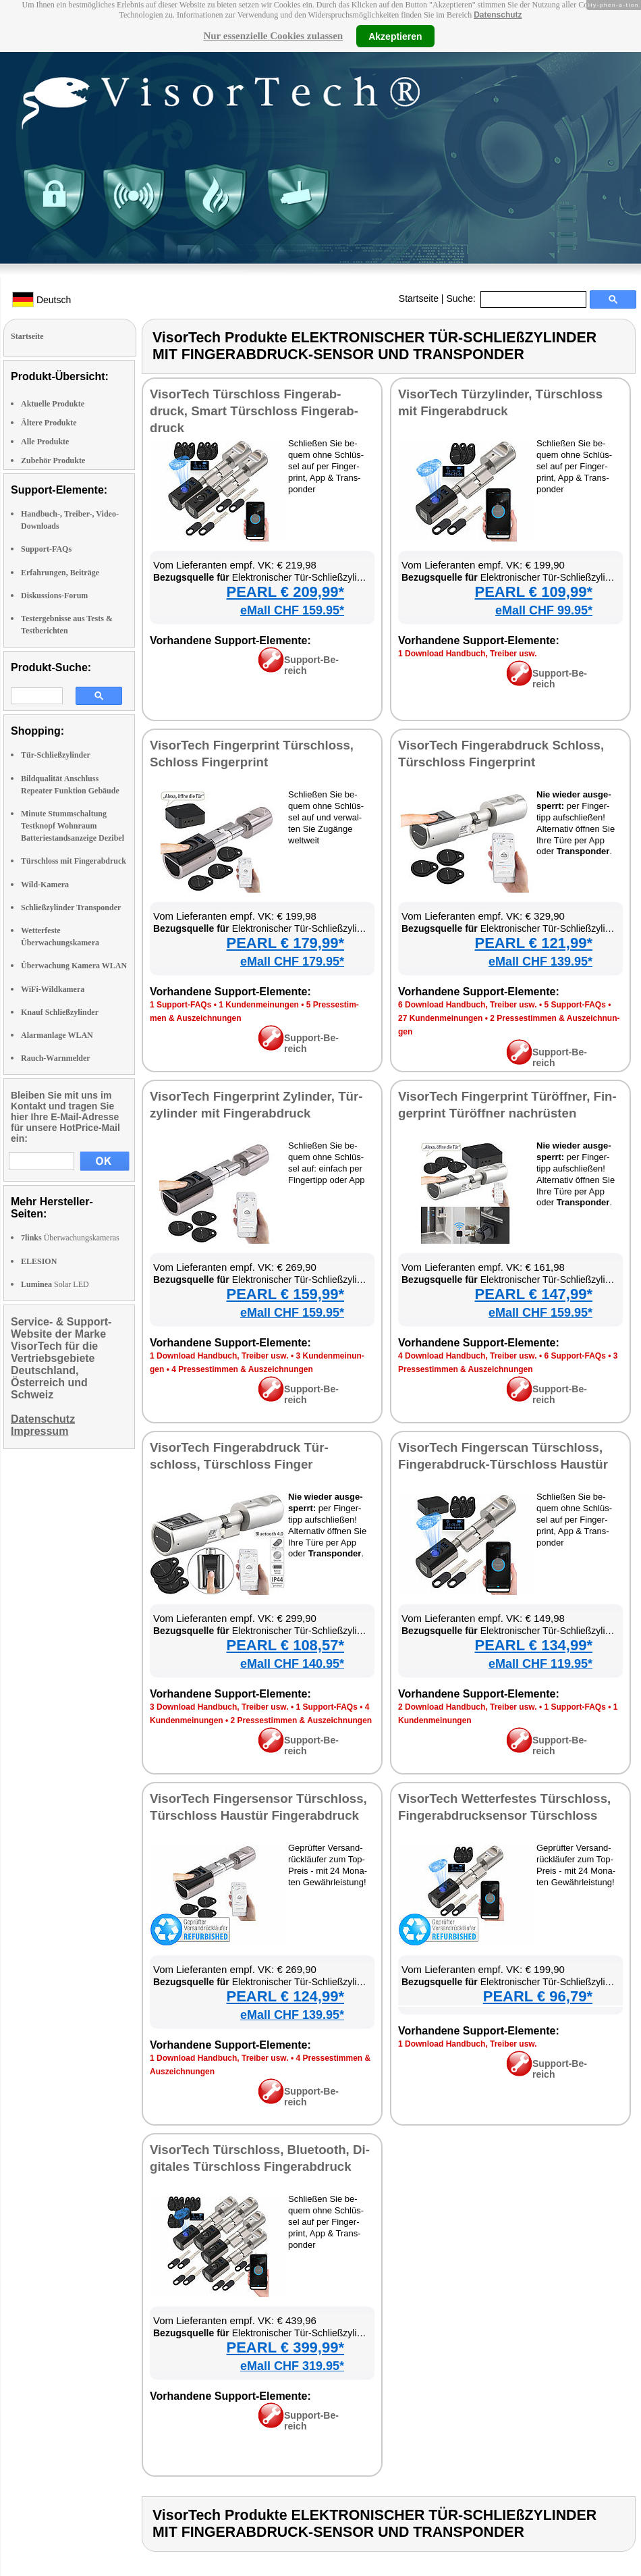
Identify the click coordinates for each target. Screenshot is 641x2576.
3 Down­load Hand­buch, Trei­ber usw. (219, 1707)
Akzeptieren (395, 35)
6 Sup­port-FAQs (574, 1356)
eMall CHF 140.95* (292, 1664)
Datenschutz (498, 15)
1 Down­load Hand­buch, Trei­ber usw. (467, 653)
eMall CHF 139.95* (540, 961)
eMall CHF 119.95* (540, 1664)
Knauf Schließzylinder (60, 1012)
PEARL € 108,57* (285, 1645)
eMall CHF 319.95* (292, 2366)
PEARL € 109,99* (533, 591)
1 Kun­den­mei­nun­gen (259, 1004)
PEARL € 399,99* (285, 2347)
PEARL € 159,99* (285, 1294)
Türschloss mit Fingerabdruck (73, 861)
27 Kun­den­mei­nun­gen (440, 1018)
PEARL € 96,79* (537, 1996)
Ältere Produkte (49, 422)
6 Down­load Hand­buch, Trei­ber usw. (467, 1004)
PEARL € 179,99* (285, 943)
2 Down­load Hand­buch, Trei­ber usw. (467, 1707)
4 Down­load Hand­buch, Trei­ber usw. (467, 1356)
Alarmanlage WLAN (57, 1035)
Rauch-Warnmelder (55, 1058)
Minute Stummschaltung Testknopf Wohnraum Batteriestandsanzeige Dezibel (72, 826)
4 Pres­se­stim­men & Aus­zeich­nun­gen (242, 1369)
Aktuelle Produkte (52, 404)
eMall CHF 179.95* (292, 961)
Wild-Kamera (45, 884)
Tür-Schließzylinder (55, 755)
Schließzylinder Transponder (71, 907)
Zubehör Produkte (53, 460)
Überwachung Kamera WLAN (74, 965)
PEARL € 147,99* (533, 1294)
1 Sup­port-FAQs (180, 1004)
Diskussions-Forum (54, 595)
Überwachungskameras (70, 1237)
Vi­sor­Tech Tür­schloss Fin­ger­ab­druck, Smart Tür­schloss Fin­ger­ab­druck (254, 411)
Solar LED (55, 1284)
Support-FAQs (46, 549)
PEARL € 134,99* (533, 1645)
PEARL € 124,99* (285, 1996)
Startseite (419, 298)
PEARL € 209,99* (285, 591)
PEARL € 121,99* (533, 943)
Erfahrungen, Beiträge (60, 572)
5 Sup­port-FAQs (574, 1004)
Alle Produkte (45, 441)
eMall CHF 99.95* (543, 610)
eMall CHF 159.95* (292, 610)
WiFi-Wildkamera (52, 989)
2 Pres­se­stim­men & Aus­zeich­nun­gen (301, 1720)
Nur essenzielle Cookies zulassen (273, 35)
